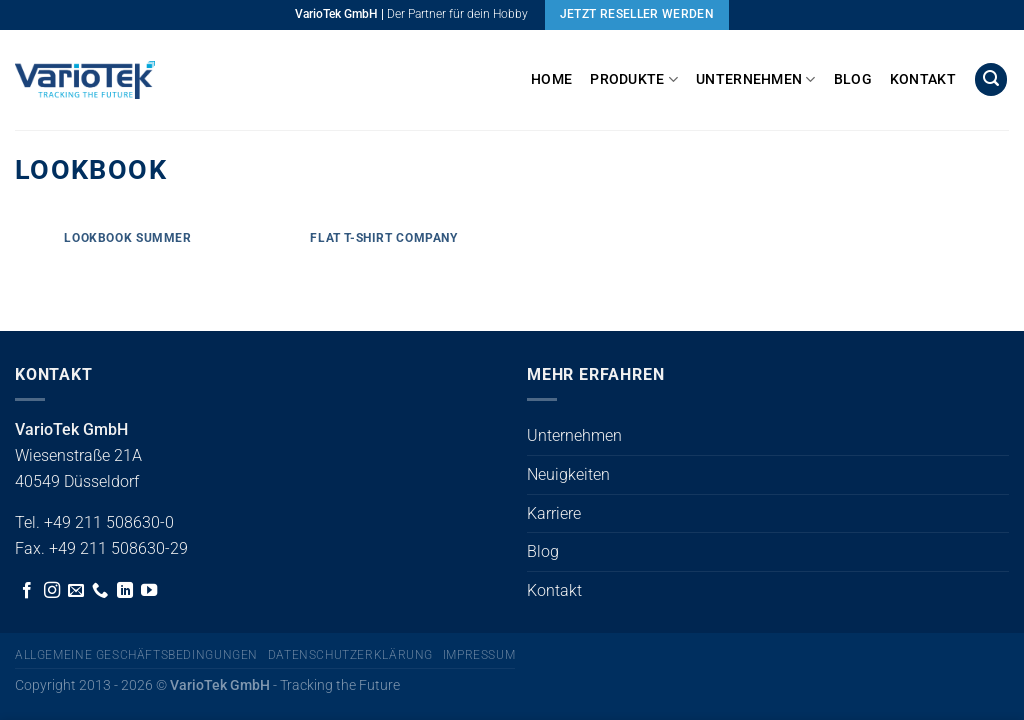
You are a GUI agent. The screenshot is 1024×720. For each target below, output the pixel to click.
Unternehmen (756, 79)
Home (551, 79)
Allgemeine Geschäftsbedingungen (136, 655)
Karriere (554, 513)
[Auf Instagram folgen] (52, 591)
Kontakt (923, 79)
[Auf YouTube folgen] (149, 591)
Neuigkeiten (568, 474)
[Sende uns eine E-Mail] (76, 591)
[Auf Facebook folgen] (27, 591)
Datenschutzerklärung (350, 655)
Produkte (634, 79)
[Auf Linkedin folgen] (125, 591)
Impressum (479, 655)
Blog (853, 79)
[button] (991, 79)
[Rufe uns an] (100, 591)
